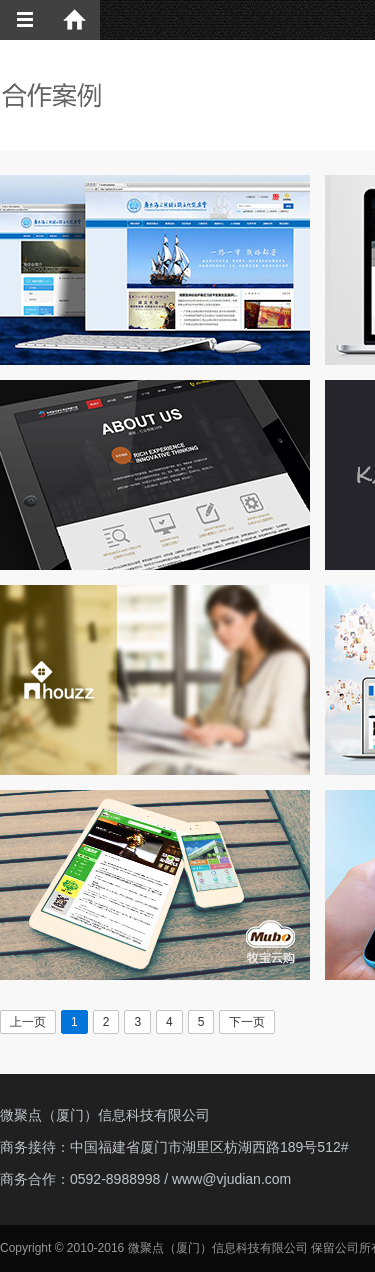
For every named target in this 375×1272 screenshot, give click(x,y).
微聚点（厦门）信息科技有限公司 (105, 1115)
